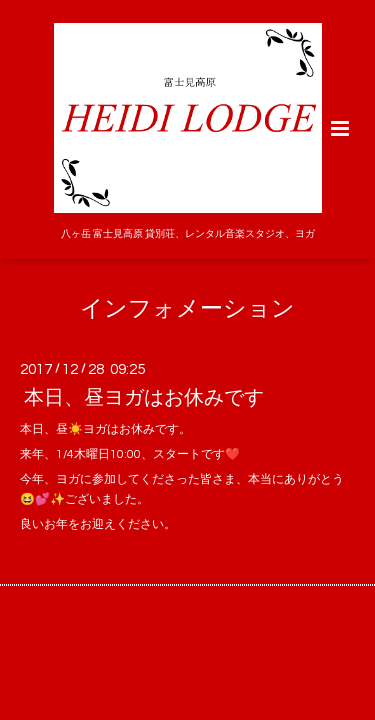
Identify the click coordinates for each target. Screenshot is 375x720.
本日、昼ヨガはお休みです (144, 398)
